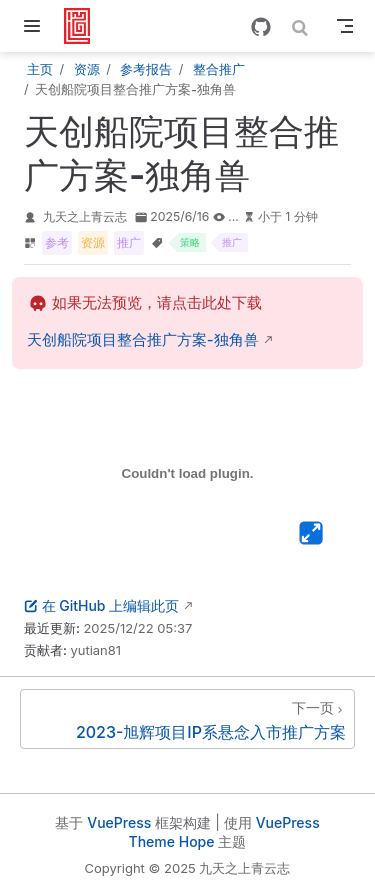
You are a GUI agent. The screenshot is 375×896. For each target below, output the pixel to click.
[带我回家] (83, 26)
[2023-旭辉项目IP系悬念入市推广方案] (187, 719)
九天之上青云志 (85, 216)
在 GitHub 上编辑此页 (101, 605)
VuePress (119, 822)
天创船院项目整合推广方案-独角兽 (143, 340)
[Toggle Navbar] (345, 26)
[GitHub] (261, 27)
